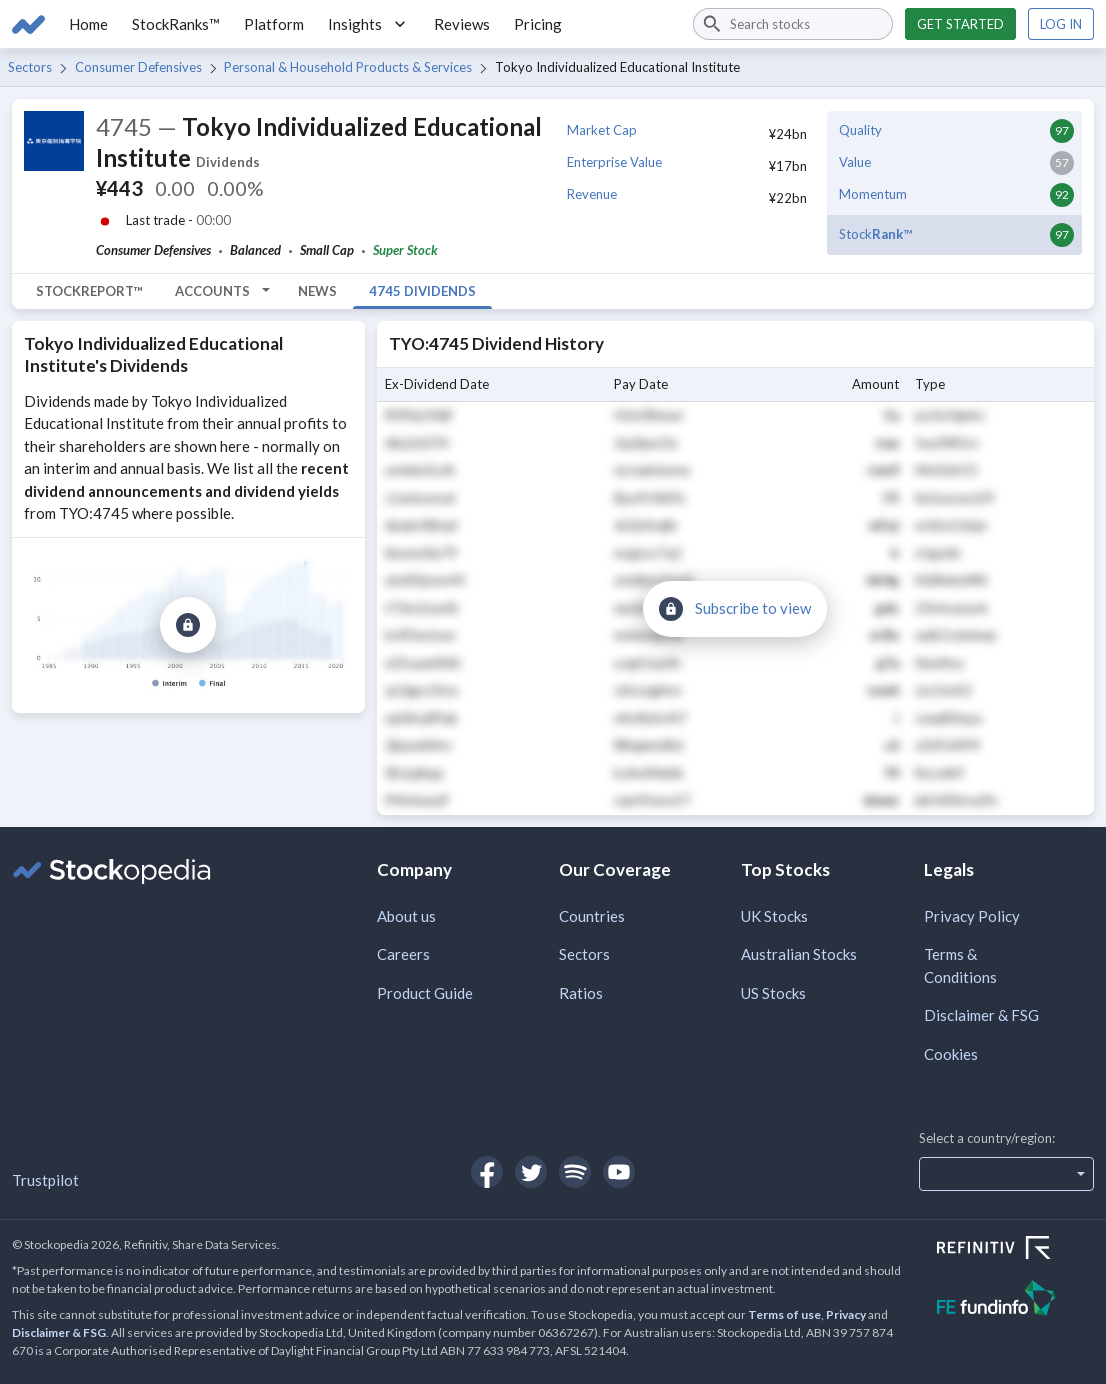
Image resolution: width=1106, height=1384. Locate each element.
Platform (274, 24)
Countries (592, 916)
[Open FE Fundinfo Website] (1015, 1300)
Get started (960, 24)
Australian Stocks (799, 954)
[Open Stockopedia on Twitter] (531, 1172)
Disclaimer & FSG (981, 1015)
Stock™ (875, 234)
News (317, 291)
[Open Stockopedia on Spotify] (575, 1172)
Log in (1061, 24)
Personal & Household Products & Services (348, 67)
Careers (403, 954)
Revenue (592, 194)
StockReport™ (89, 291)
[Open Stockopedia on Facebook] (487, 1172)
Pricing (538, 24)
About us (406, 916)
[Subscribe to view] (188, 625)
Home (88, 24)
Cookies (951, 1054)
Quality (860, 130)
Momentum (873, 194)
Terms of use (784, 1314)
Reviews (462, 24)
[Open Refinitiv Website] (1015, 1250)
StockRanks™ (176, 24)
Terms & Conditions (960, 965)
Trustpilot (45, 1180)
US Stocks (773, 993)
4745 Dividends (422, 291)
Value (855, 162)
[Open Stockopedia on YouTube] (619, 1172)
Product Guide (425, 993)
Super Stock (405, 250)
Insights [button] (369, 24)
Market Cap (602, 130)
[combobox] (793, 24)
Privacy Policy (972, 916)
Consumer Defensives (138, 67)
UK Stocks (774, 916)
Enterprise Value (614, 162)
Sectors (30, 67)
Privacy (846, 1314)
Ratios (581, 993)
